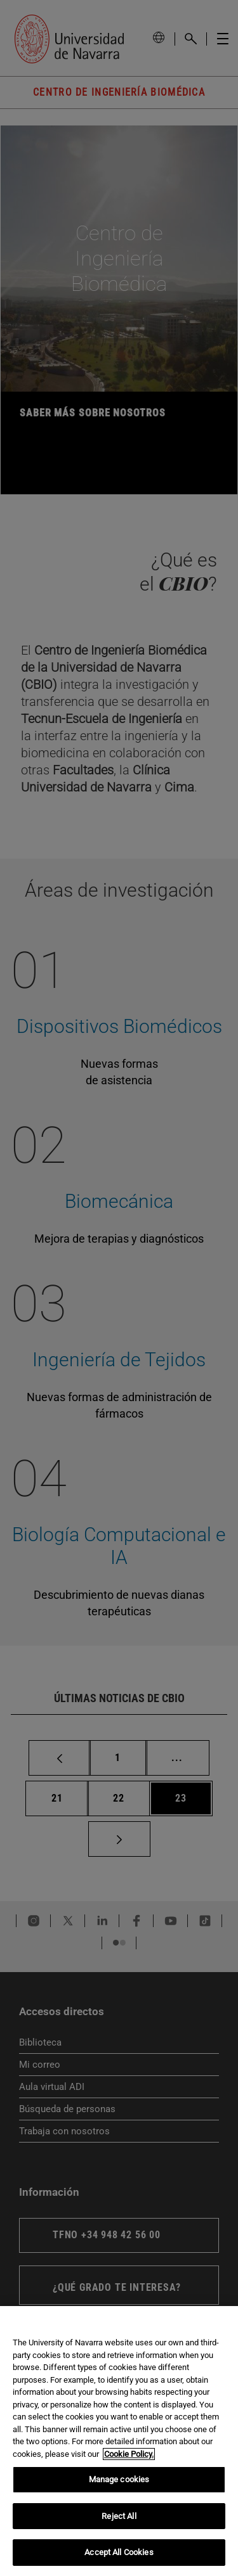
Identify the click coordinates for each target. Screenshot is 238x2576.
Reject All (119, 2516)
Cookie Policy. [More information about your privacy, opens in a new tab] (129, 2454)
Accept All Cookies (118, 2552)
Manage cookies (119, 2479)
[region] (119, 2441)
